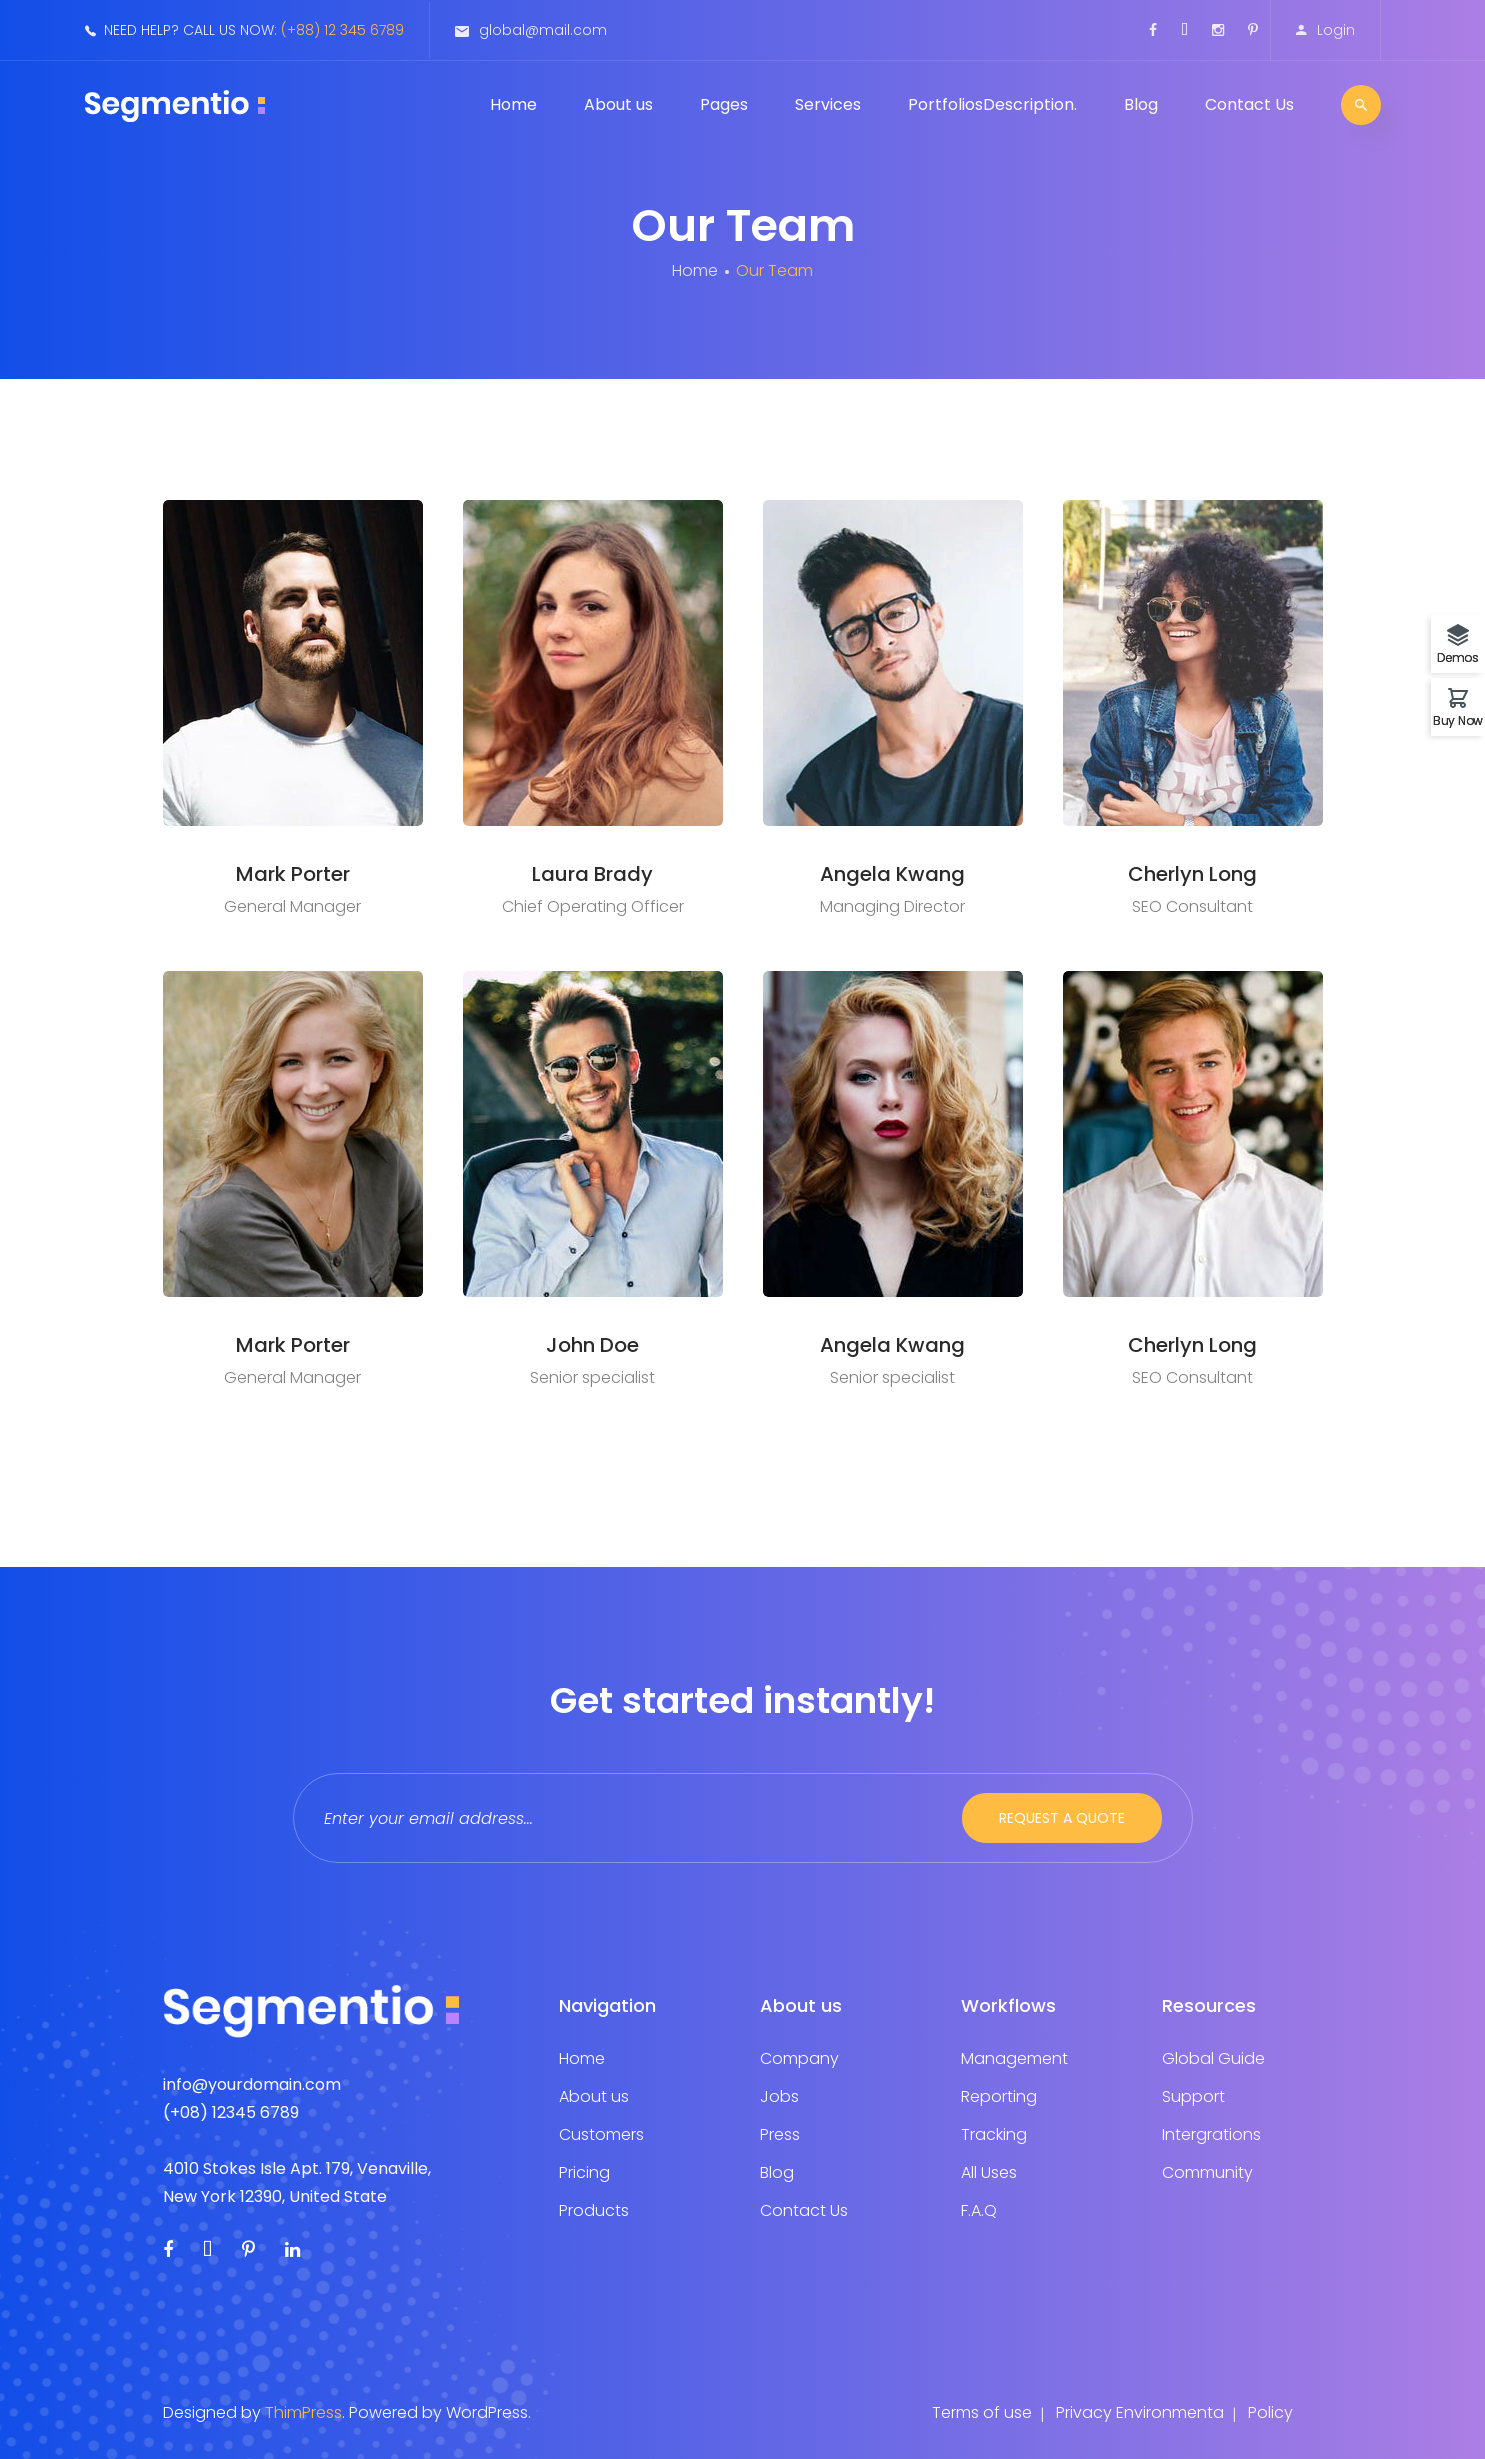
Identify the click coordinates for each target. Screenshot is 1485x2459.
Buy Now (1458, 719)
